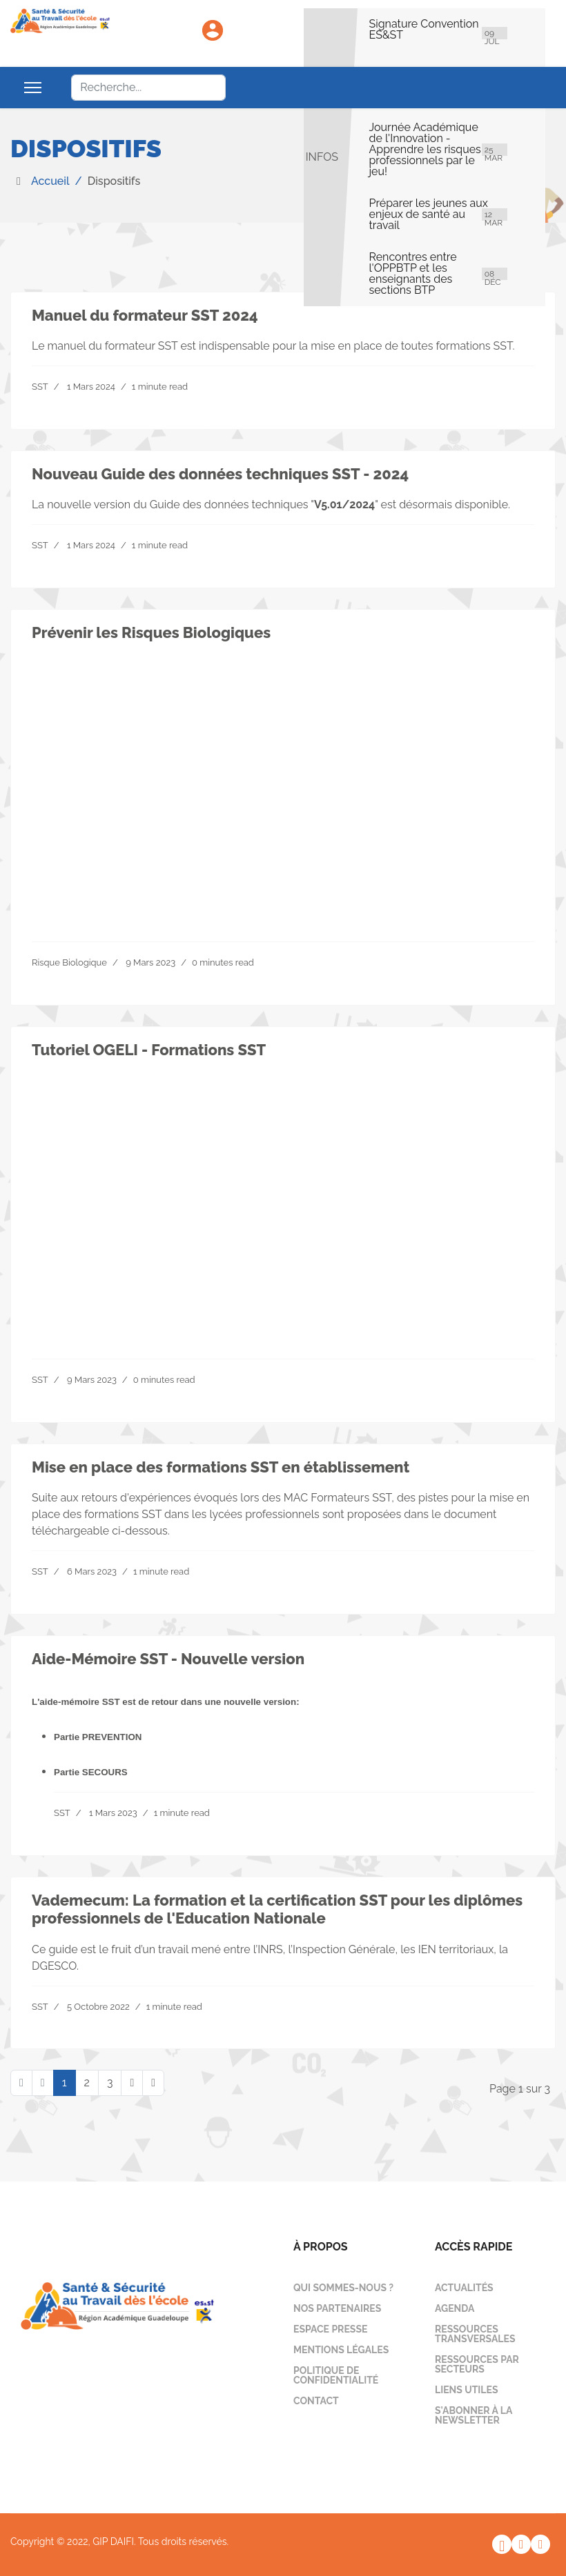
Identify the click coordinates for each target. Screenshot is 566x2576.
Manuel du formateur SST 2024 (145, 315)
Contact (316, 2400)
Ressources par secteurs (477, 2364)
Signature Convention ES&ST (424, 30)
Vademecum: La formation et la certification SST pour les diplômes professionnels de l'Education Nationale (277, 1909)
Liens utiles (466, 2389)
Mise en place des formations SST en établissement (220, 1467)
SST (40, 386)
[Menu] (32, 87)
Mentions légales (341, 2349)
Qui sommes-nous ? (343, 2287)
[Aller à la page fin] (153, 2083)
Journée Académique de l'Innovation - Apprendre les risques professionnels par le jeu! (425, 149)
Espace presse (330, 2329)
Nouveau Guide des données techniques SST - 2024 (220, 474)
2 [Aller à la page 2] (87, 2082)
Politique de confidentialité (335, 2375)
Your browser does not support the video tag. (283, 779)
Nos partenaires (337, 2308)
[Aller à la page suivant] (132, 2083)
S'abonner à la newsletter (473, 2415)
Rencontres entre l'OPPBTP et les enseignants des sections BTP (413, 274)
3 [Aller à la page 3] (110, 2082)
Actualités (464, 2287)
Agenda (454, 2308)
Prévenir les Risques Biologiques (151, 632)
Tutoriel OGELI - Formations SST (149, 1050)
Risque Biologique (69, 962)
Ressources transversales (475, 2334)
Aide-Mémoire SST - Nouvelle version (168, 1659)
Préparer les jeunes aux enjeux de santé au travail (428, 214)
